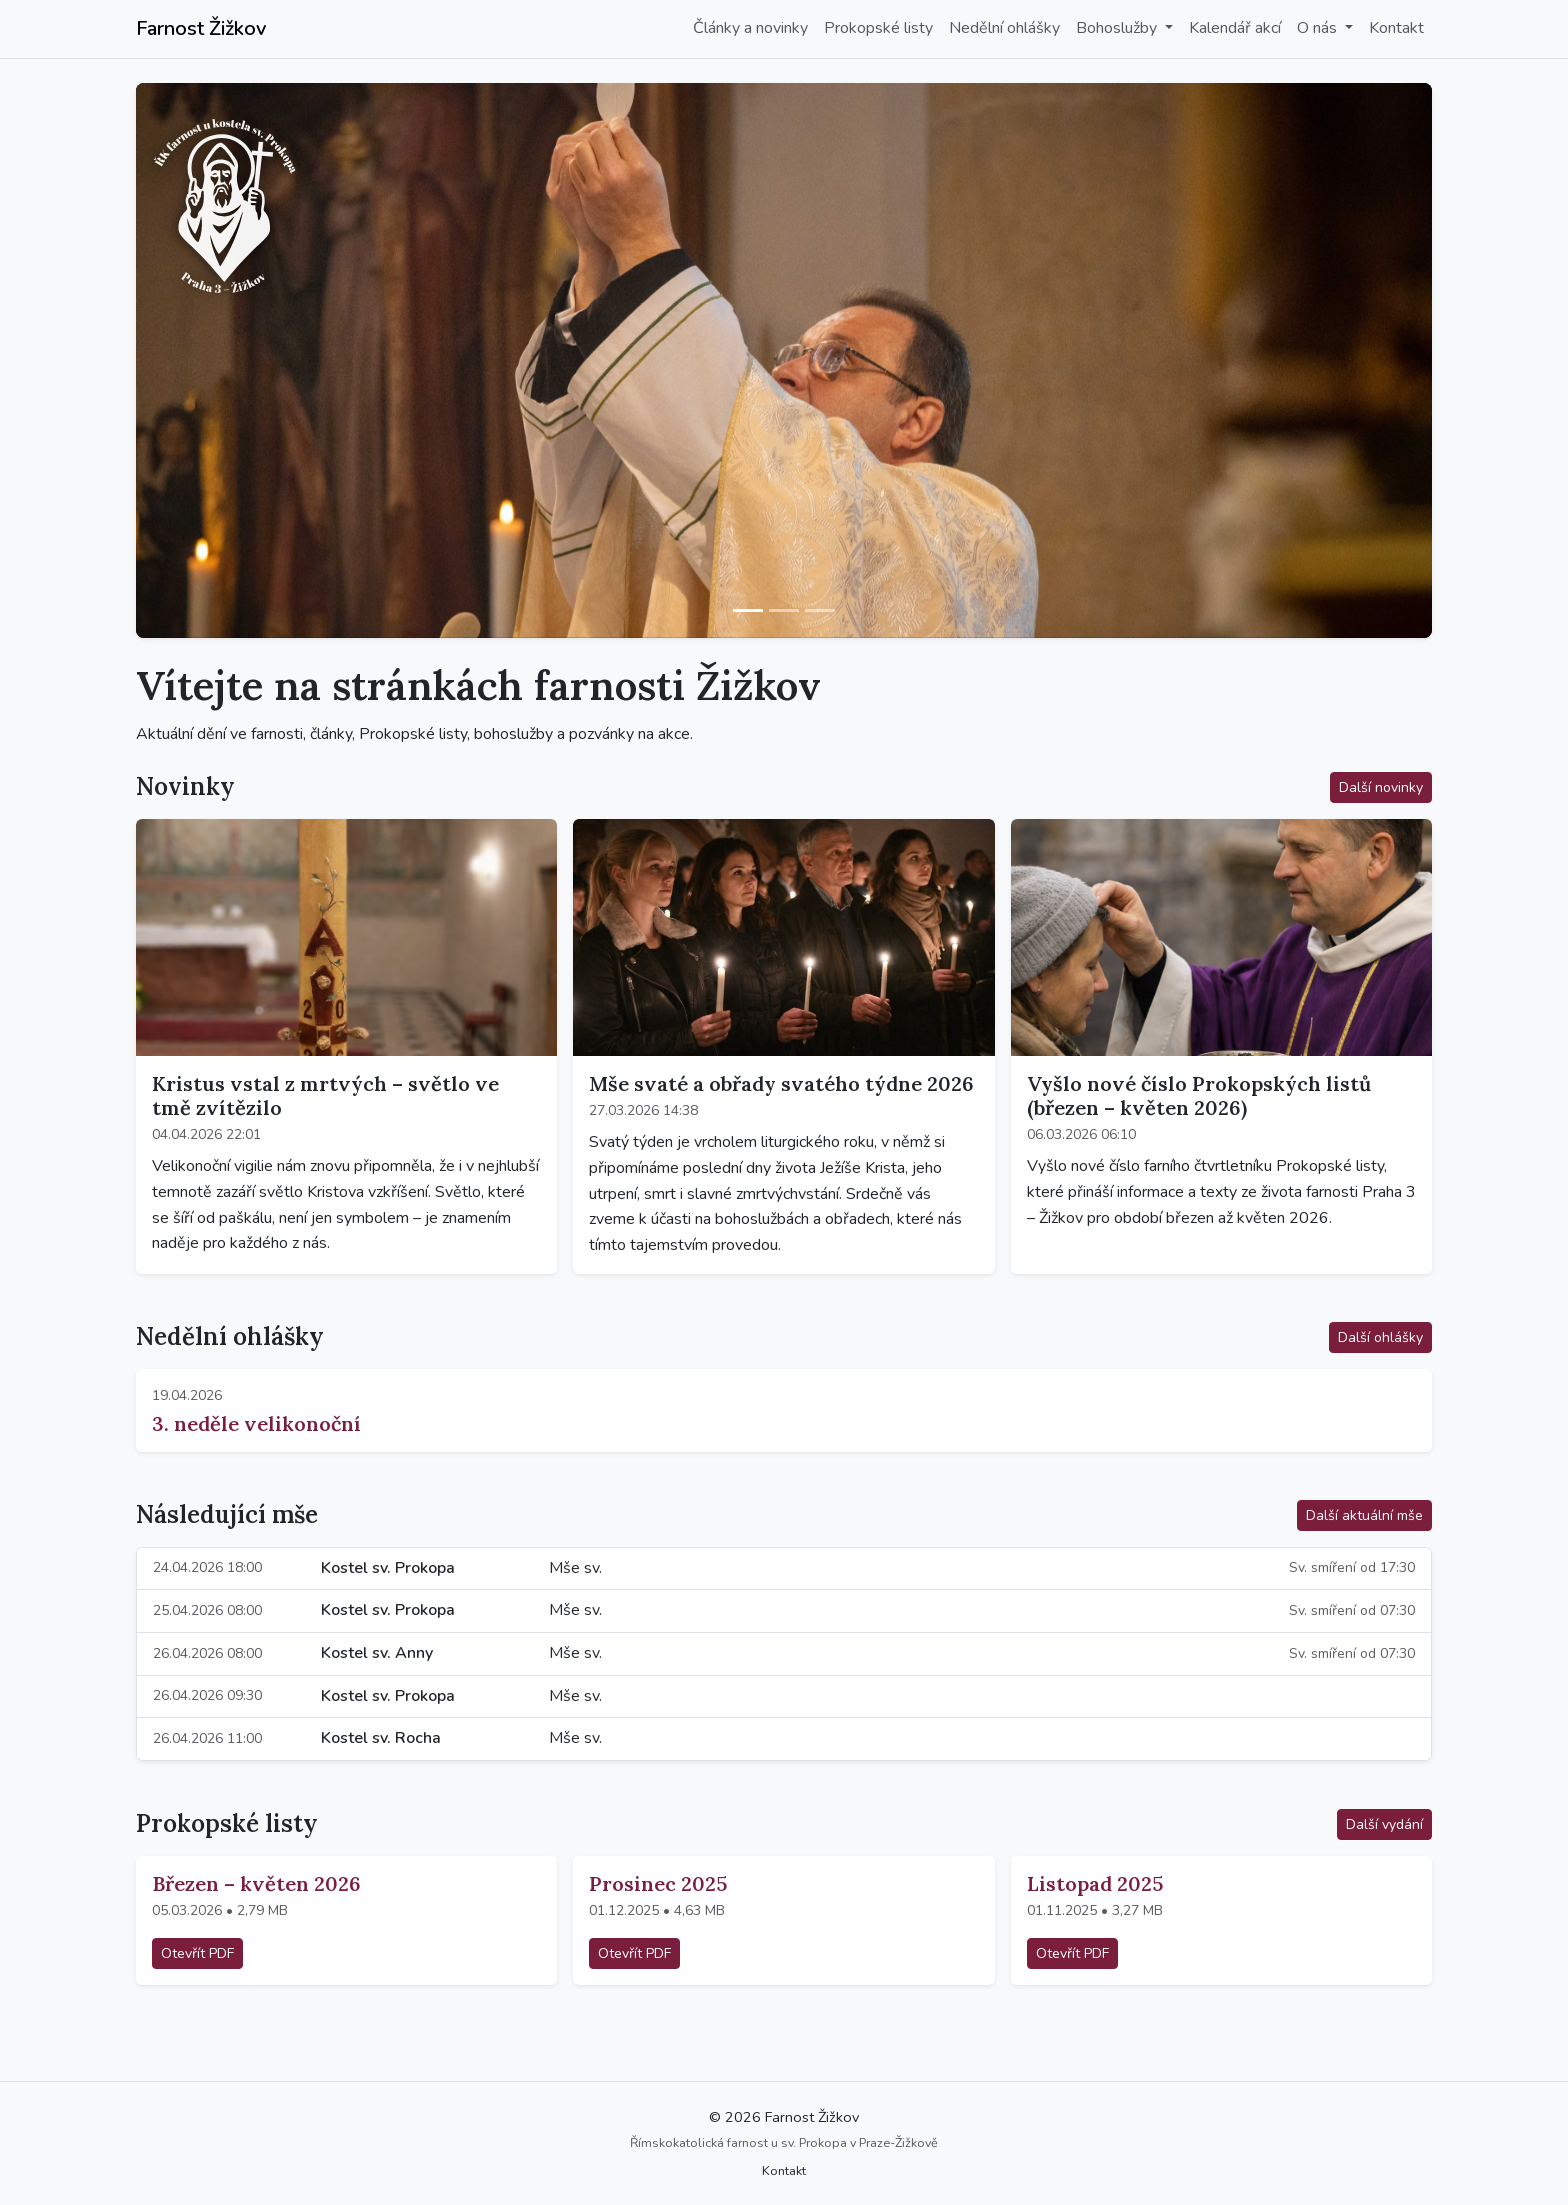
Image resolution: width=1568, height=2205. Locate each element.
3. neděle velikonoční (256, 1423)
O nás (1319, 28)
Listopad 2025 (1095, 1883)
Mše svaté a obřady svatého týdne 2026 (781, 1083)
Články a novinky (750, 28)
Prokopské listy (878, 28)
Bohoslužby (1118, 28)
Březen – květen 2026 (256, 1883)
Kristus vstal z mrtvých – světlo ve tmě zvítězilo (325, 1095)
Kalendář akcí (1235, 28)
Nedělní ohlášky (1004, 28)
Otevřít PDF (197, 1953)
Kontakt (1396, 28)
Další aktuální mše (1364, 1515)
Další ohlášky (1380, 1337)
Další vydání (1384, 1824)
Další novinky (1381, 787)
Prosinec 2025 (658, 1883)
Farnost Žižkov (201, 28)
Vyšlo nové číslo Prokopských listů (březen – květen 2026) (1199, 1095)
